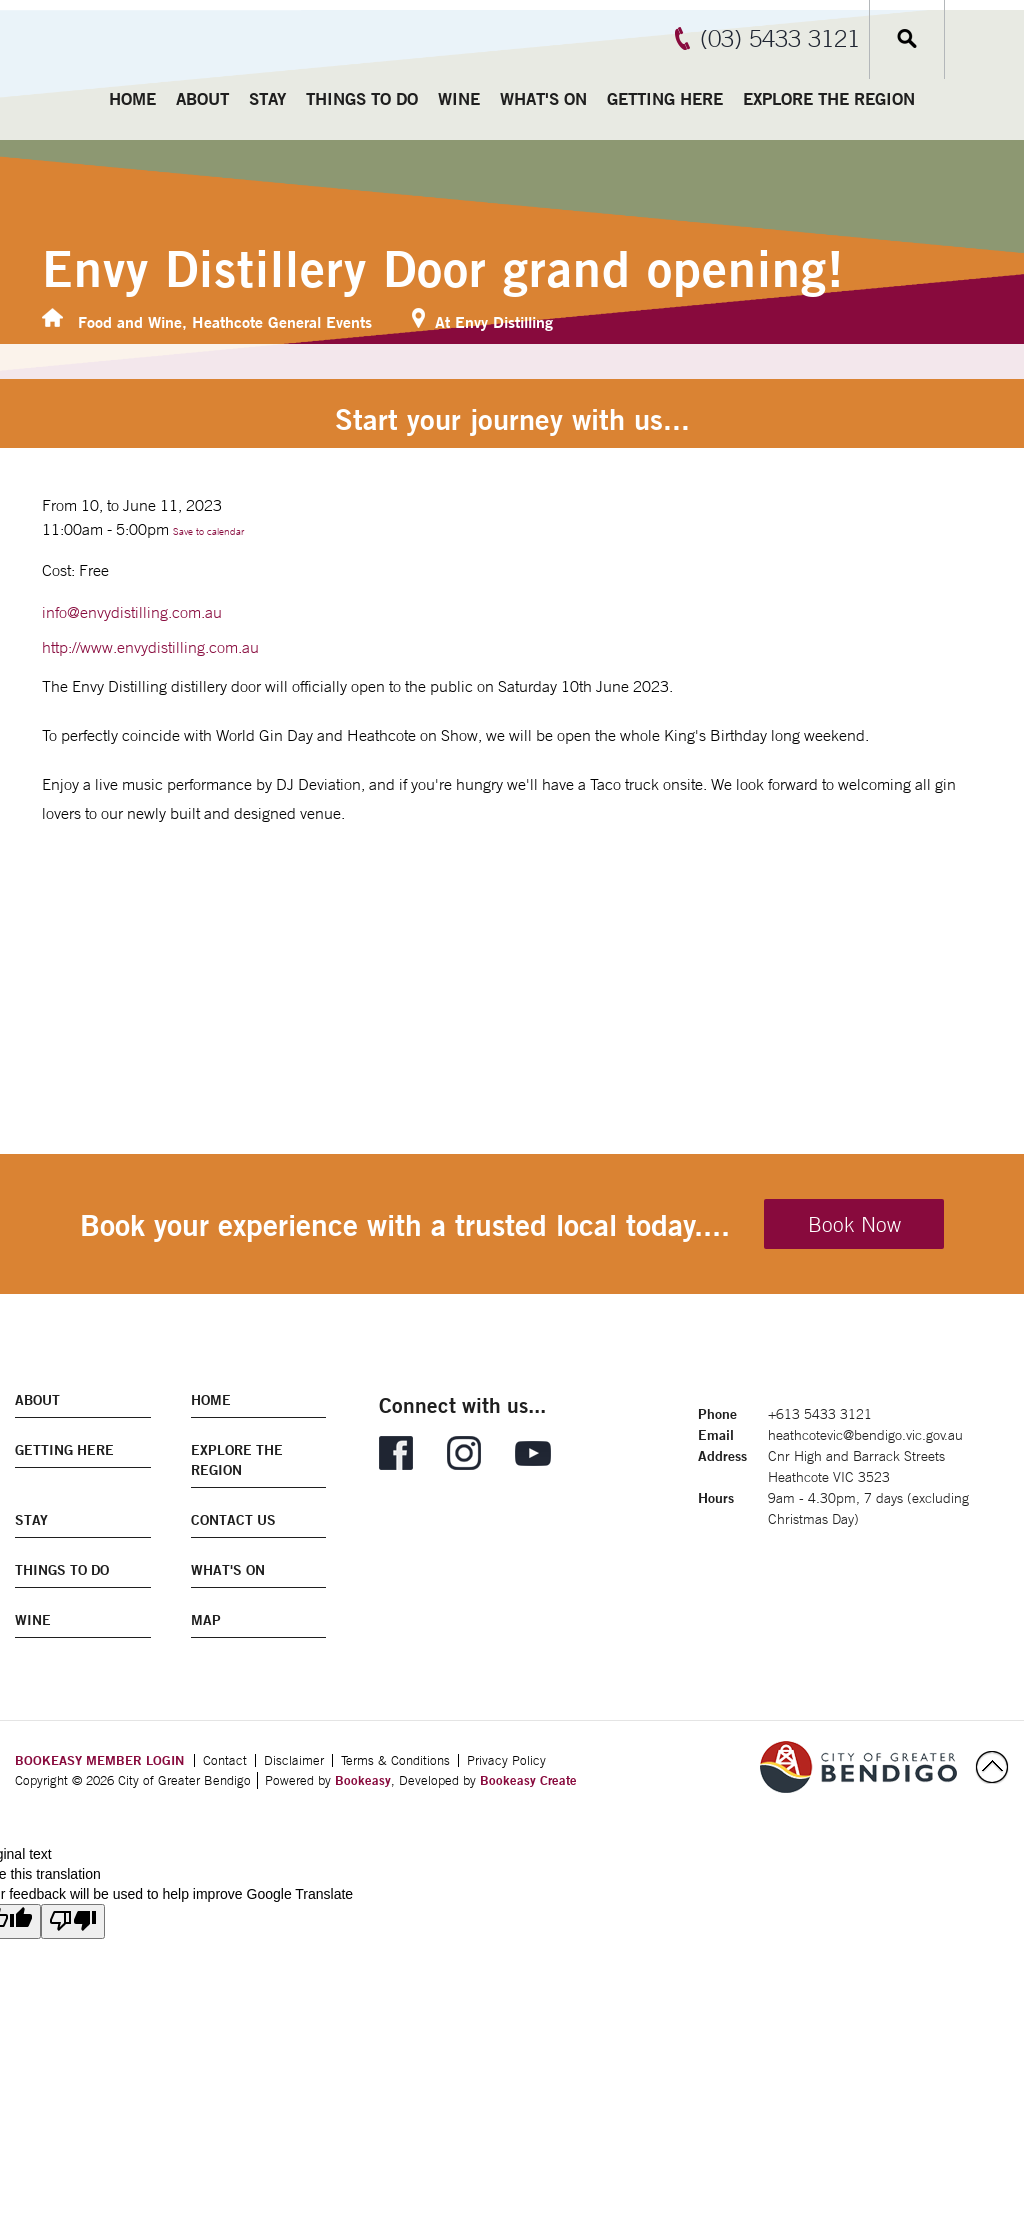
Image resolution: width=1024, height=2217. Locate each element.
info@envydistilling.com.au (132, 612)
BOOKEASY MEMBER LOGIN (99, 1760)
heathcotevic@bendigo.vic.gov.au (865, 1435)
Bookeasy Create (528, 1780)
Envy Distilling (504, 321)
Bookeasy (363, 1780)
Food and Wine (130, 321)
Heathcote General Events (282, 321)
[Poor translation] (73, 1921)
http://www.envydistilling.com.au (150, 647)
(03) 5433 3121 (780, 38)
